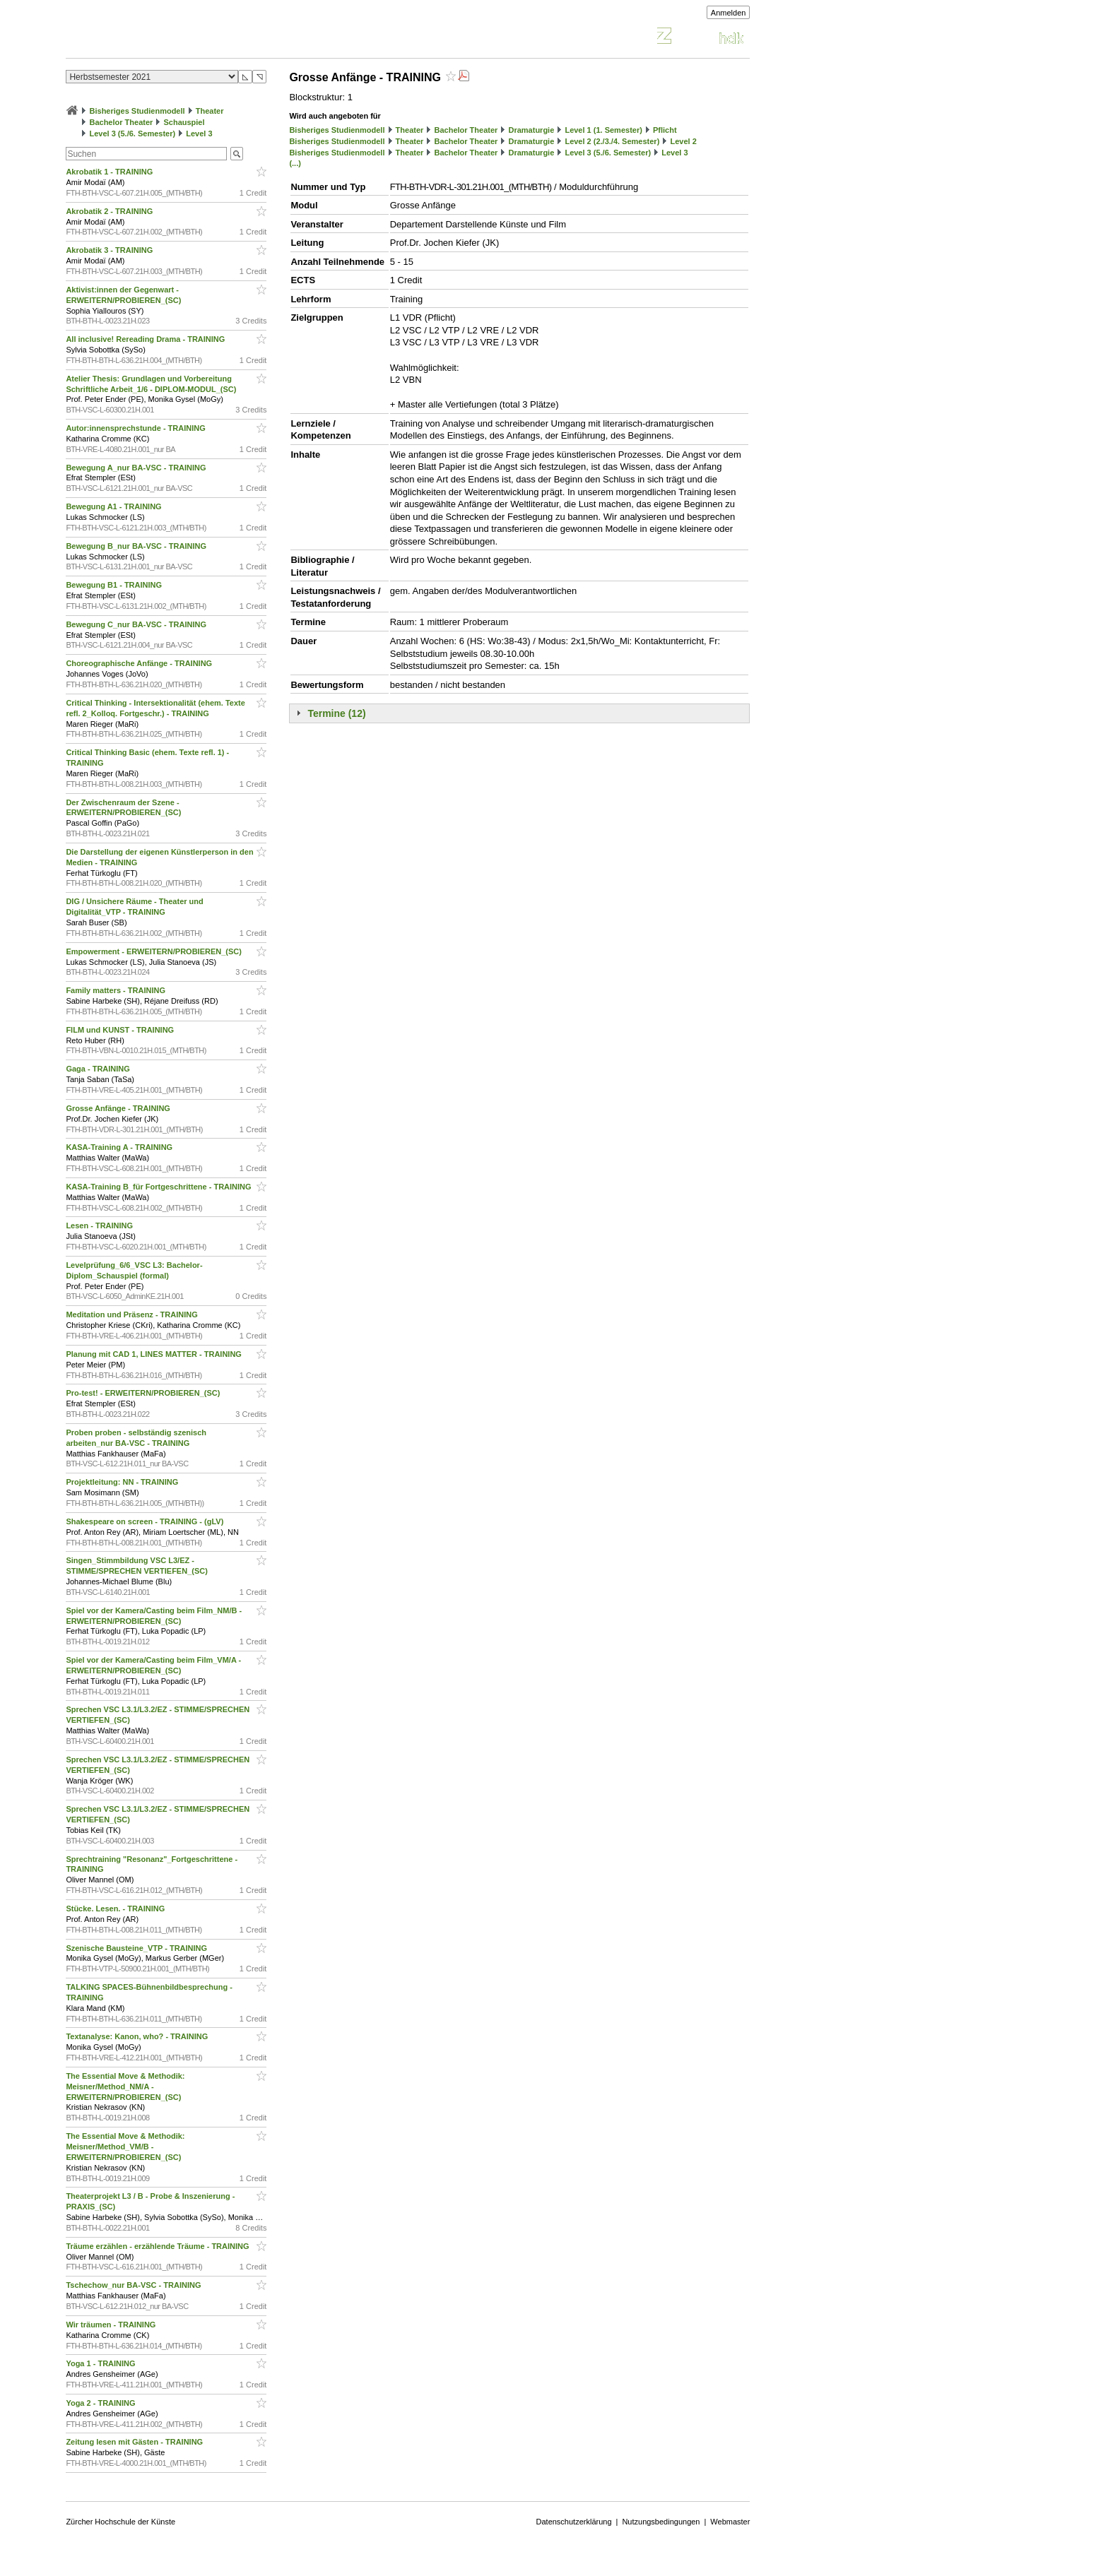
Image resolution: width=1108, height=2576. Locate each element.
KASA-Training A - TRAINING (120, 1147)
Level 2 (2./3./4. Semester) (612, 141)
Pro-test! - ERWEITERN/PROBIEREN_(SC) (144, 1393)
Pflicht (665, 130)
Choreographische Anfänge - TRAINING (140, 663)
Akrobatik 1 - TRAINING (110, 171)
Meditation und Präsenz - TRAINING (132, 1314)
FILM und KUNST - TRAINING (121, 1030)
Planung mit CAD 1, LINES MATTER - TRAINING (155, 1354)
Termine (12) (336, 713)
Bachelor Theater (121, 122)
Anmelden (728, 12)
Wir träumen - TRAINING (112, 2324)
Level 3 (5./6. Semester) (132, 133)
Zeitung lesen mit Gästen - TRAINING (135, 2442)
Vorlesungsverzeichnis (169, 37)
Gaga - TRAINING (99, 1068)
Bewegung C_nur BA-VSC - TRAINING (137, 624)
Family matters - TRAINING (116, 990)
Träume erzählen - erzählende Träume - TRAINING (158, 2246)
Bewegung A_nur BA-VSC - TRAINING (137, 467)
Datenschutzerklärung (574, 2521)
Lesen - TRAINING (100, 1225)
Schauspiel (183, 122)
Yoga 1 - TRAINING (101, 2363)
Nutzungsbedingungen (661, 2521)
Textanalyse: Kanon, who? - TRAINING (138, 2036)
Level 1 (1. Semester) (603, 130)
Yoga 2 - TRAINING (101, 2403)
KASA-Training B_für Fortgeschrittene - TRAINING (159, 1186)
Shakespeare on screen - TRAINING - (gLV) (145, 1521)
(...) (295, 163)
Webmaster (730, 2521)
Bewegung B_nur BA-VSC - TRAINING (137, 546)
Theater (210, 111)
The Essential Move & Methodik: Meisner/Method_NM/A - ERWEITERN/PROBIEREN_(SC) (125, 2086)
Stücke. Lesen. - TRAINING (116, 1908)
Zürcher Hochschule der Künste (120, 2521)
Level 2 (683, 141)
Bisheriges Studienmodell (137, 111)
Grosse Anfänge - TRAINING (119, 1108)
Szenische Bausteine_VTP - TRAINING (137, 1948)
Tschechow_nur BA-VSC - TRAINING (134, 2285)
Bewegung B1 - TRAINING (115, 585)
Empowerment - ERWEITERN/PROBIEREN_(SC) (155, 951)
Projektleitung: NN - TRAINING (123, 1482)
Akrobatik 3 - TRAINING (110, 250)
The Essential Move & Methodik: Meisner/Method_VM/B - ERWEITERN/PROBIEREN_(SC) (125, 2146)
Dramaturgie (531, 130)
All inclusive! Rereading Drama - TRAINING (146, 339)
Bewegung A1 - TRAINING (114, 506)
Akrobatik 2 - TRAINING (110, 211)
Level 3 (199, 133)
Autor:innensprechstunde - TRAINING (136, 428)
